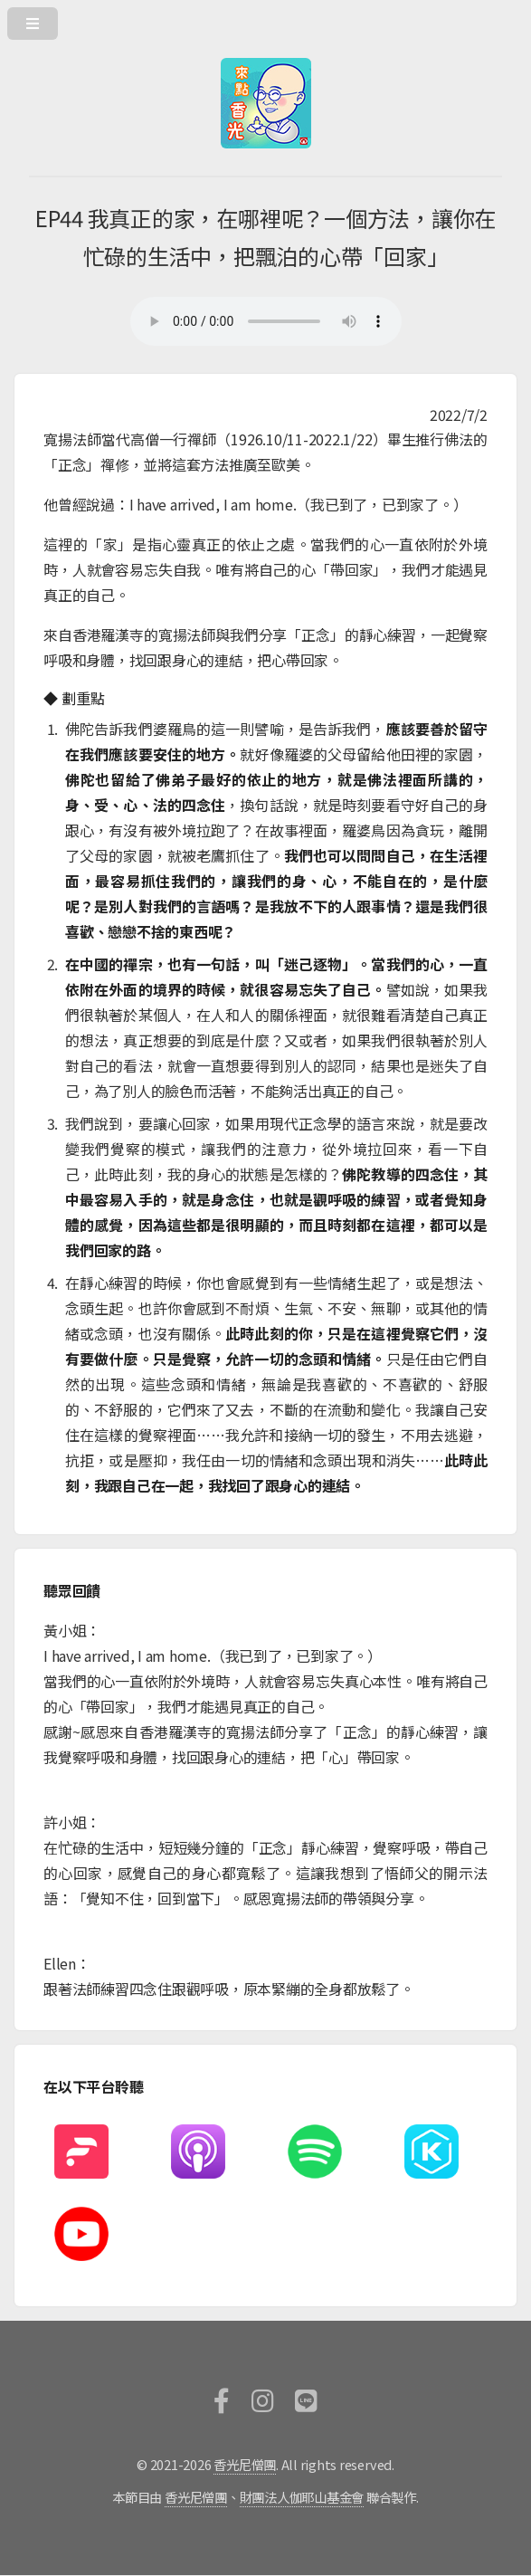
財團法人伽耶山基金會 (302, 2496)
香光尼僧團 (244, 2464)
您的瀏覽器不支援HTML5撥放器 (266, 321)
